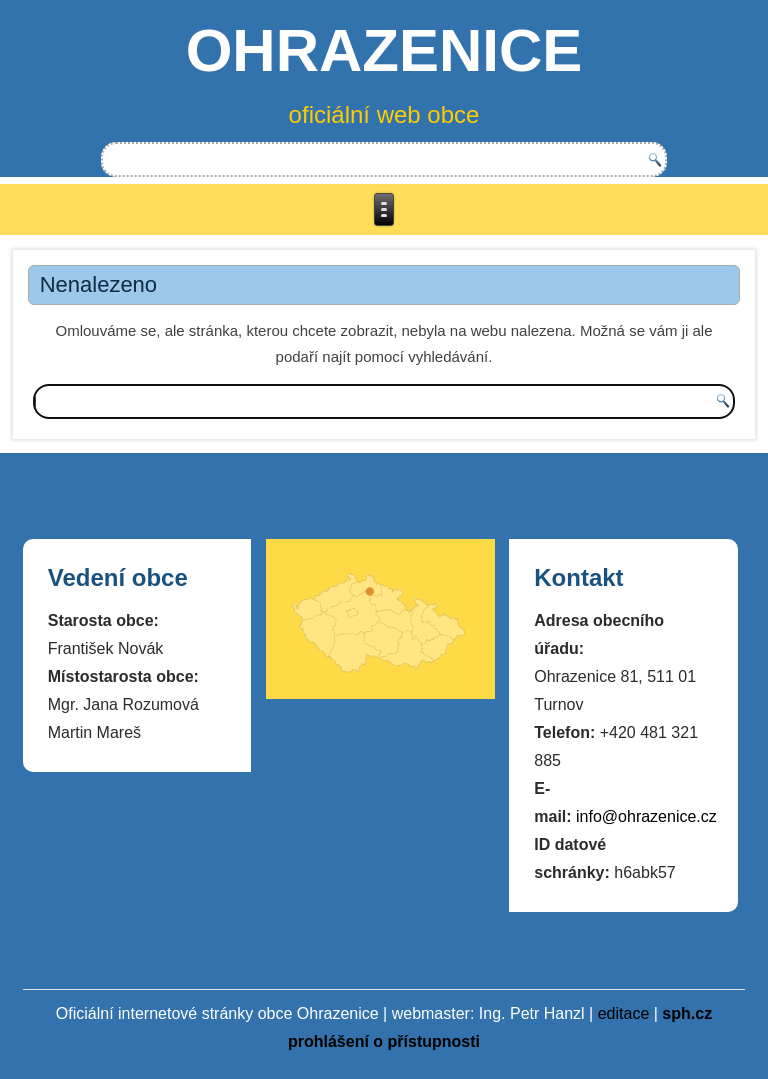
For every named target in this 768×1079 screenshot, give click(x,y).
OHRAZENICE (384, 50)
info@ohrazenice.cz (646, 816)
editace (624, 1013)
